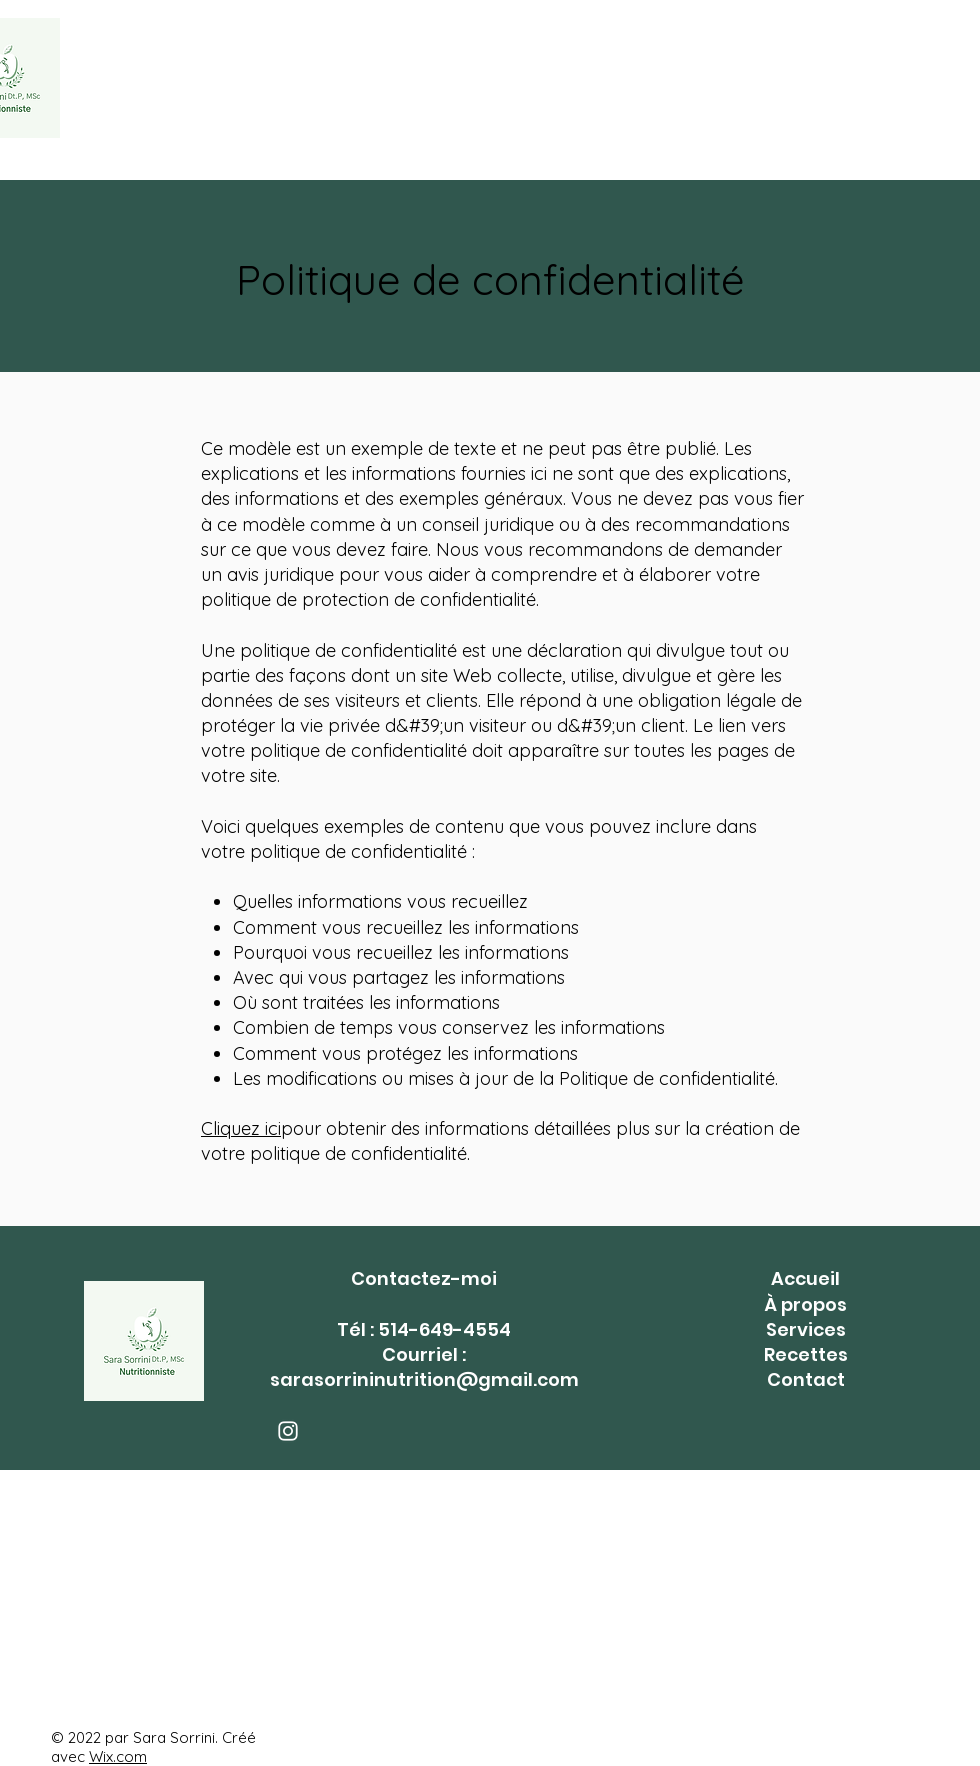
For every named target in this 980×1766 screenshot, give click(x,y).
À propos (805, 1304)
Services (806, 1329)
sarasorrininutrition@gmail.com (424, 1379)
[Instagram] (288, 1431)
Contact (806, 1379)
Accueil (805, 1278)
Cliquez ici (241, 1128)
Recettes (806, 1354)
